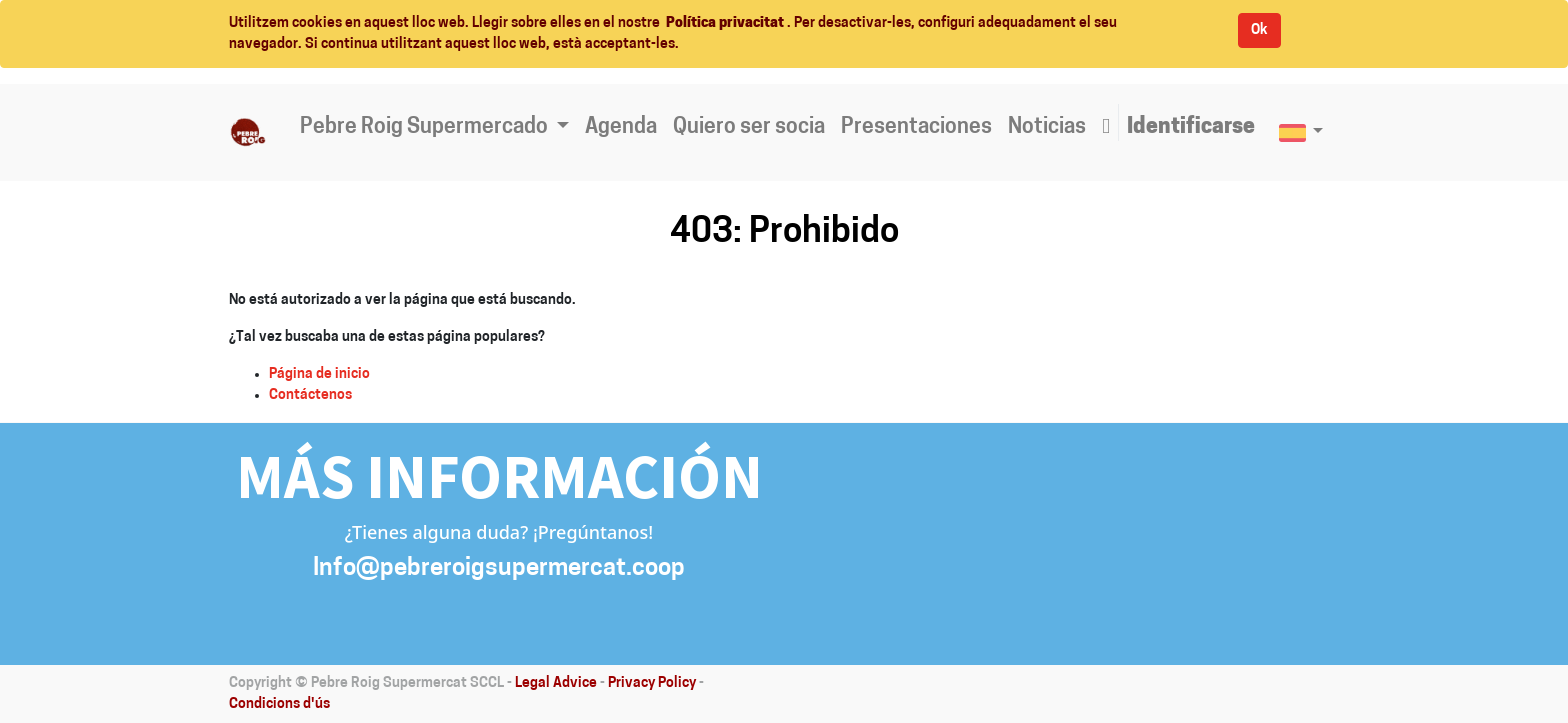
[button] (1106, 128)
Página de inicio (319, 374)
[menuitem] (621, 128)
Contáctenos (310, 395)
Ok (1259, 30)
